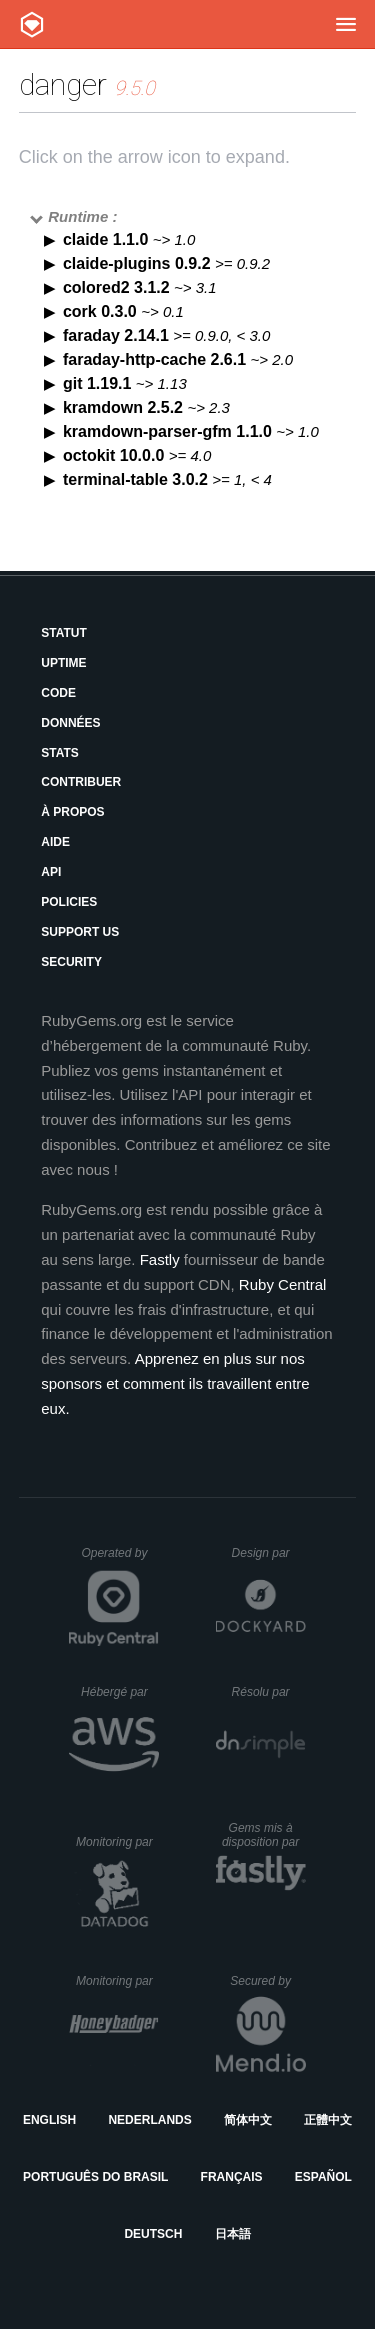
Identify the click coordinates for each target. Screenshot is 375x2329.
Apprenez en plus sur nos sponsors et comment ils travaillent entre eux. (175, 1383)
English (49, 2120)
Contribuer (81, 782)
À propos (72, 812)
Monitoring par (117, 1842)
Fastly (160, 1259)
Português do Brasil (95, 2177)
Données (70, 723)
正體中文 (328, 2120)
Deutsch (153, 2234)
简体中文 (248, 2120)
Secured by (267, 1981)
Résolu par (269, 1692)
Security (71, 962)
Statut (64, 633)
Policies (69, 902)
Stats (60, 753)
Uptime (63, 663)
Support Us (80, 932)
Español (323, 2177)
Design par (269, 1553)
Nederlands (149, 2120)
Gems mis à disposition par (264, 1835)
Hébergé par (120, 1692)
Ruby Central (283, 1284)
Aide (55, 842)
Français (232, 2177)
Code (58, 693)
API (51, 872)
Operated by (120, 1560)
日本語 (233, 2234)
